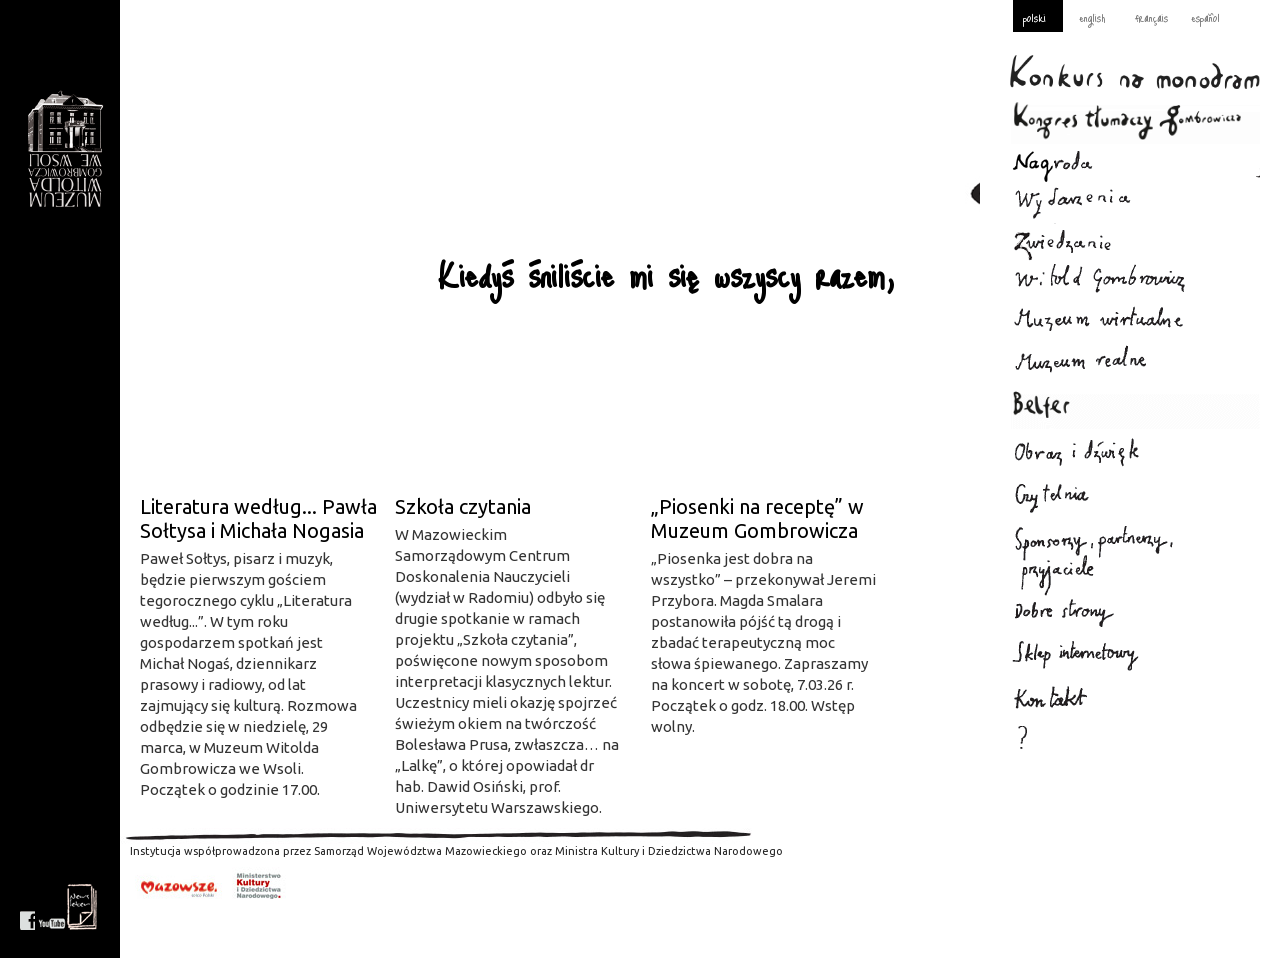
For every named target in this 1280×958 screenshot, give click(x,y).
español (1205, 17)
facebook (27, 907)
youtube (52, 907)
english (1092, 17)
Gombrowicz (64, 149)
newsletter (82, 907)
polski (1034, 17)
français (1151, 17)
